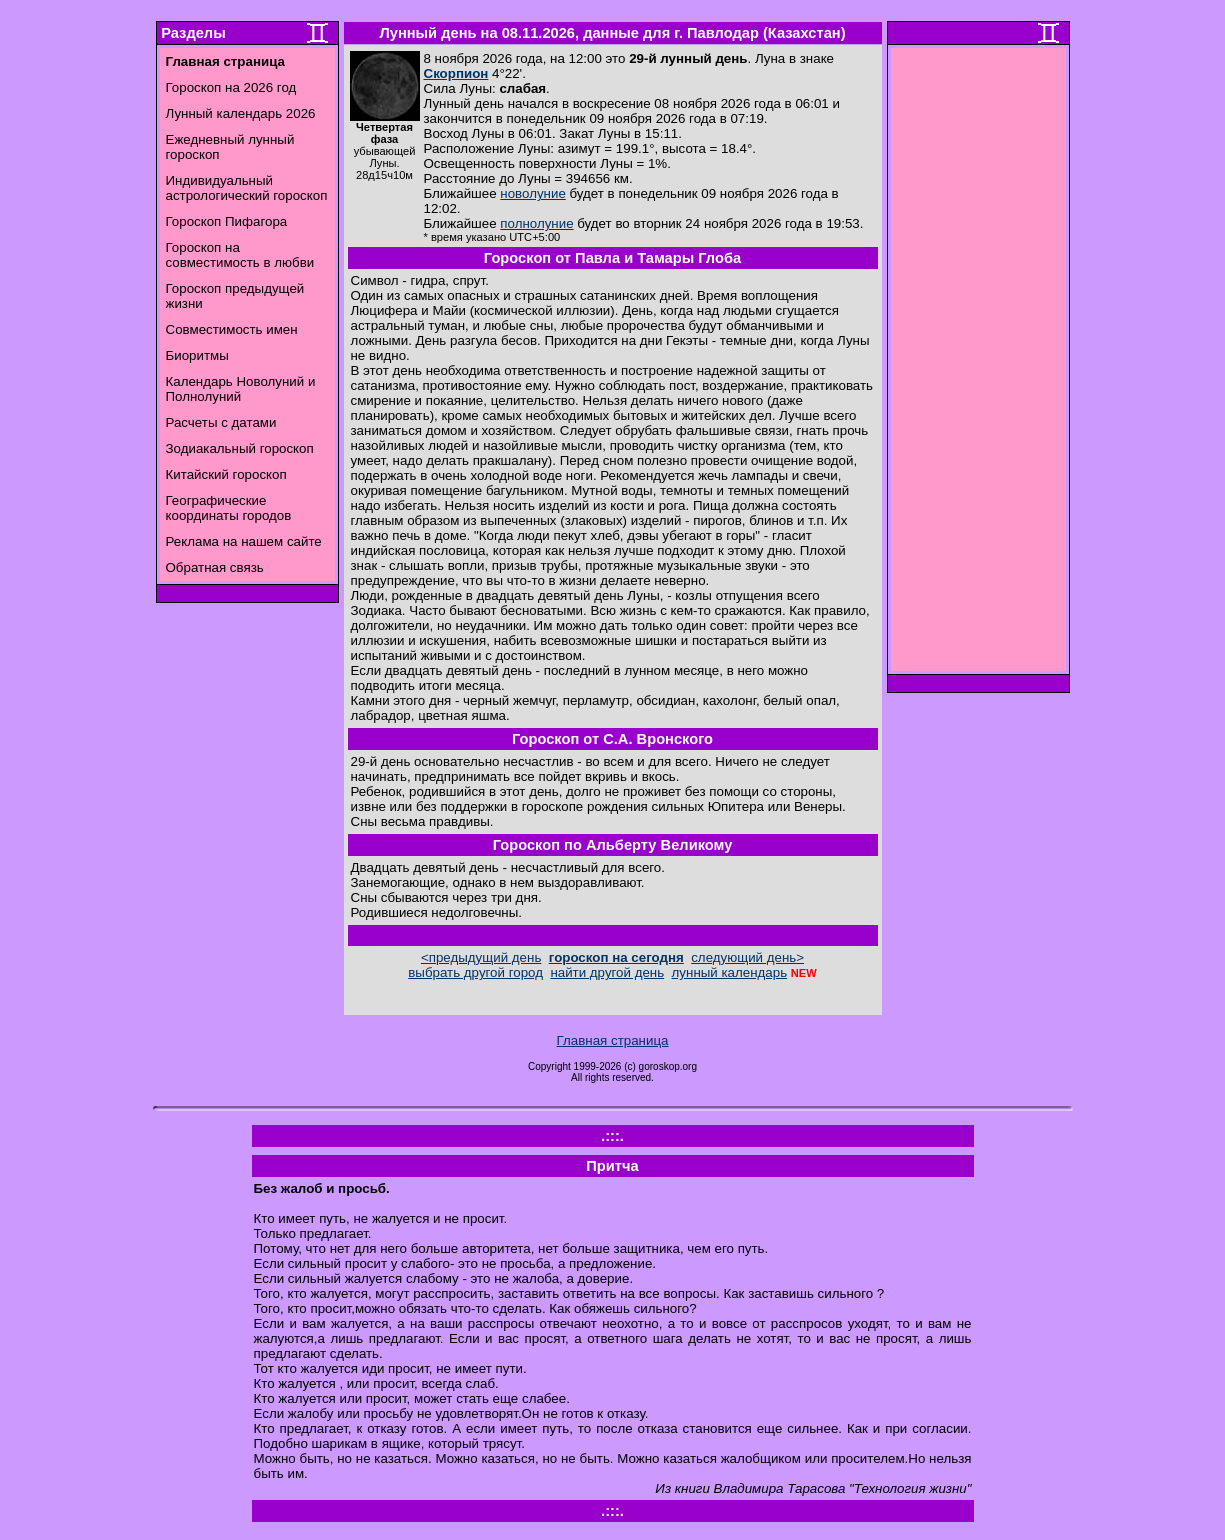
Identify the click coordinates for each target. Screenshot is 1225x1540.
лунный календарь (730, 972)
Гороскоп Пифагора (227, 221)
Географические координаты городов (229, 508)
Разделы (193, 33)
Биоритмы (197, 355)
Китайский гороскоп (226, 474)
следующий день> (747, 957)
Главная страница (613, 1040)
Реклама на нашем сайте (244, 541)
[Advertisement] (978, 365)
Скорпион (456, 73)
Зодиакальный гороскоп (240, 448)
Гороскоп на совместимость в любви (240, 255)
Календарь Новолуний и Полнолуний (241, 389)
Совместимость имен (232, 329)
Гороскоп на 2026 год (231, 87)
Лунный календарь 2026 (241, 113)
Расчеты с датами (221, 422)
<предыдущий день (481, 957)
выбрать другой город (475, 972)
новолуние (532, 193)
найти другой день (607, 972)
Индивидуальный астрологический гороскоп (247, 188)
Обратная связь (215, 567)
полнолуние (536, 223)
